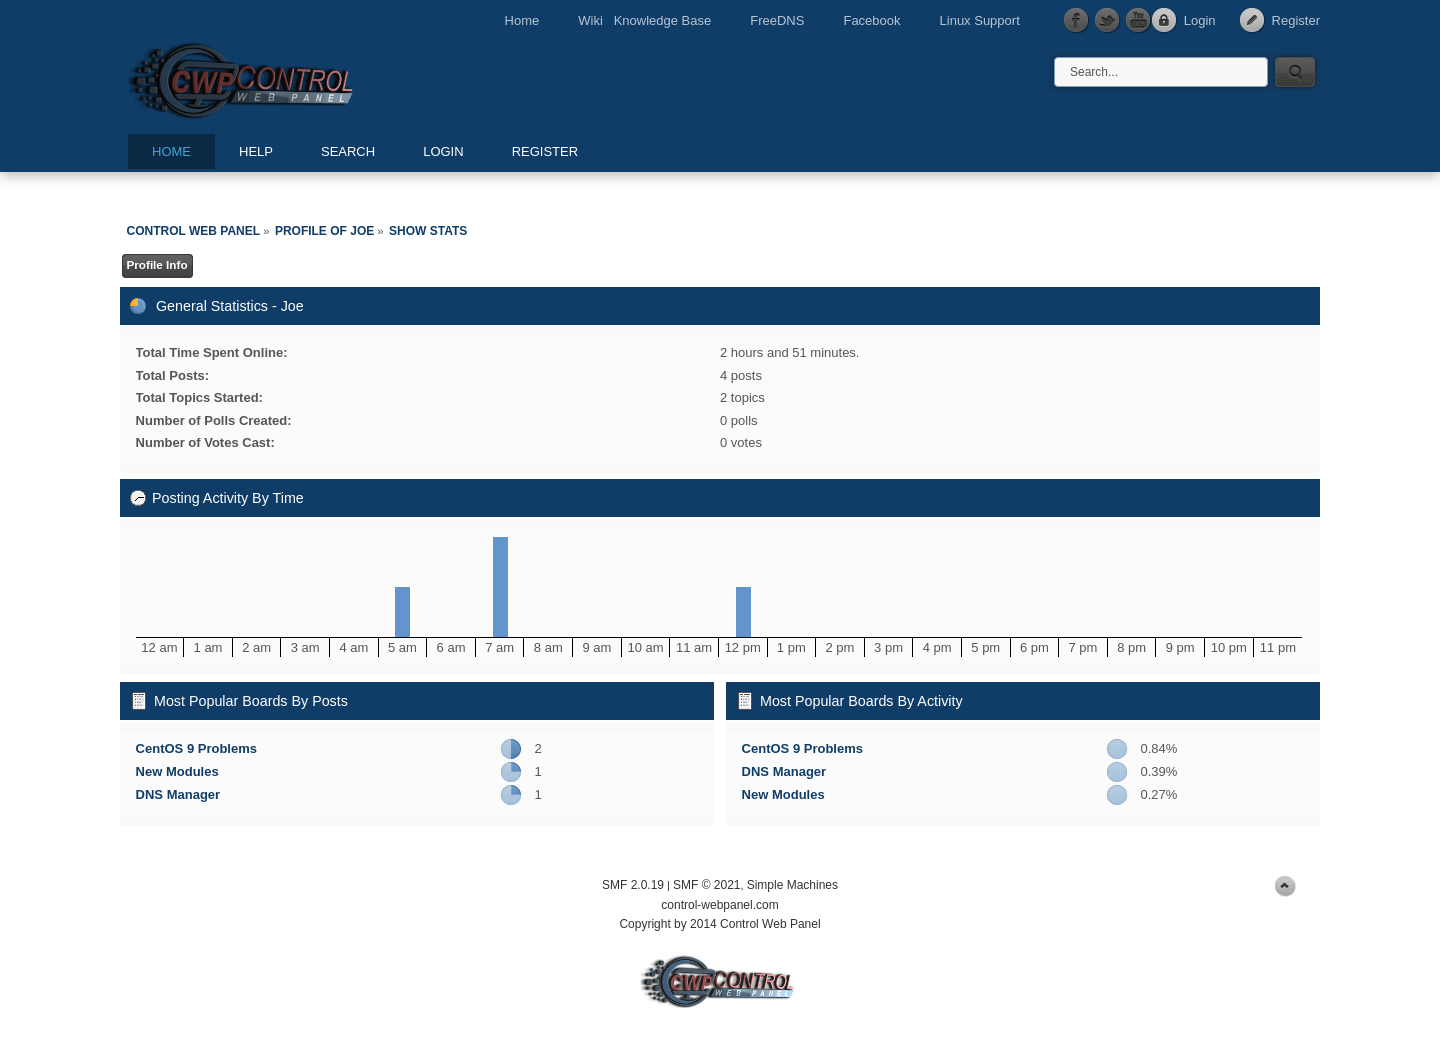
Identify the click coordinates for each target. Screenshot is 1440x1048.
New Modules (177, 771)
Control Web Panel (285, 77)
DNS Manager (178, 794)
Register (1296, 20)
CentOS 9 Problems (196, 748)
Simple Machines (792, 885)
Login (1200, 20)
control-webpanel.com (719, 905)
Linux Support (980, 20)
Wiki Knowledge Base (644, 20)
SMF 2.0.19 (633, 885)
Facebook (871, 20)
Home (522, 20)
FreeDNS (777, 20)
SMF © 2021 (707, 885)
